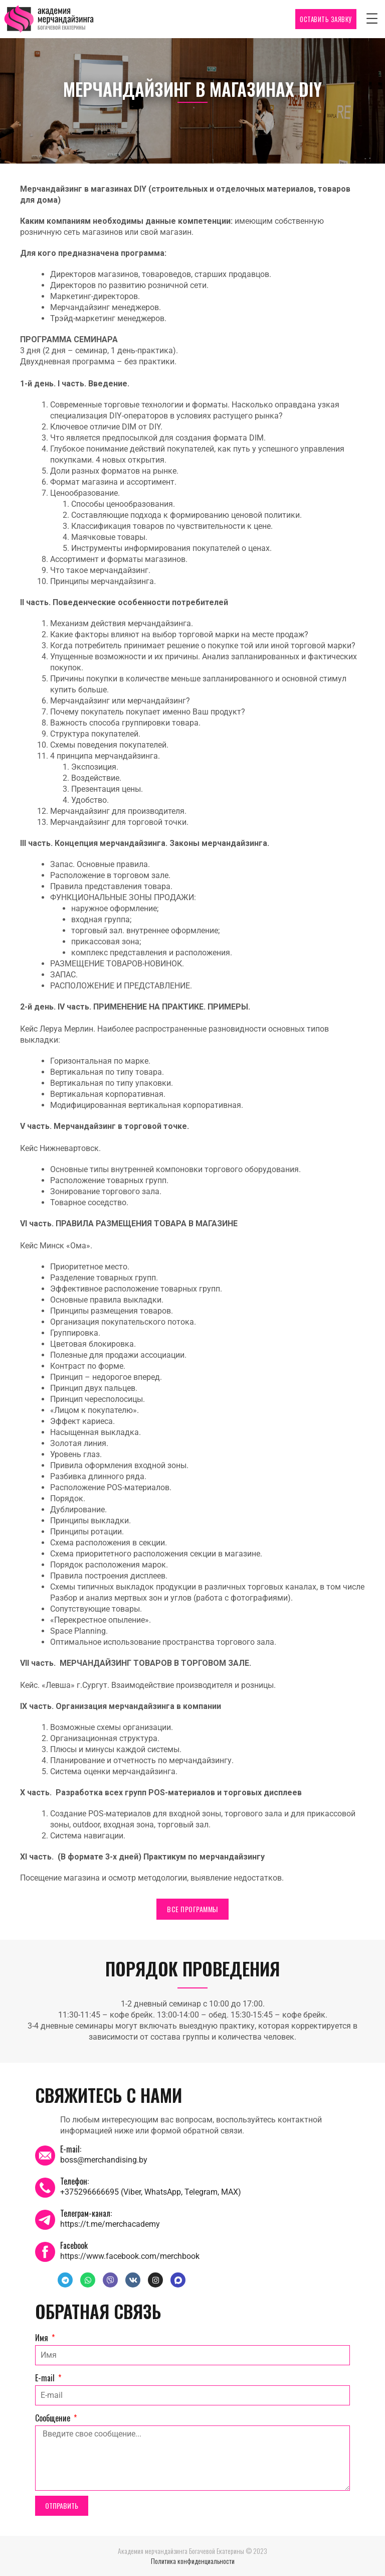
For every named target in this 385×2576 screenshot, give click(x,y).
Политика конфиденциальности (193, 2560)
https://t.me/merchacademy (110, 2224)
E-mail (46, 2378)
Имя (42, 2338)
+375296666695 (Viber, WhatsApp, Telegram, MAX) (150, 2192)
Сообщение (53, 2418)
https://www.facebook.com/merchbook (130, 2256)
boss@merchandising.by (103, 2160)
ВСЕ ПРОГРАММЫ (192, 1909)
